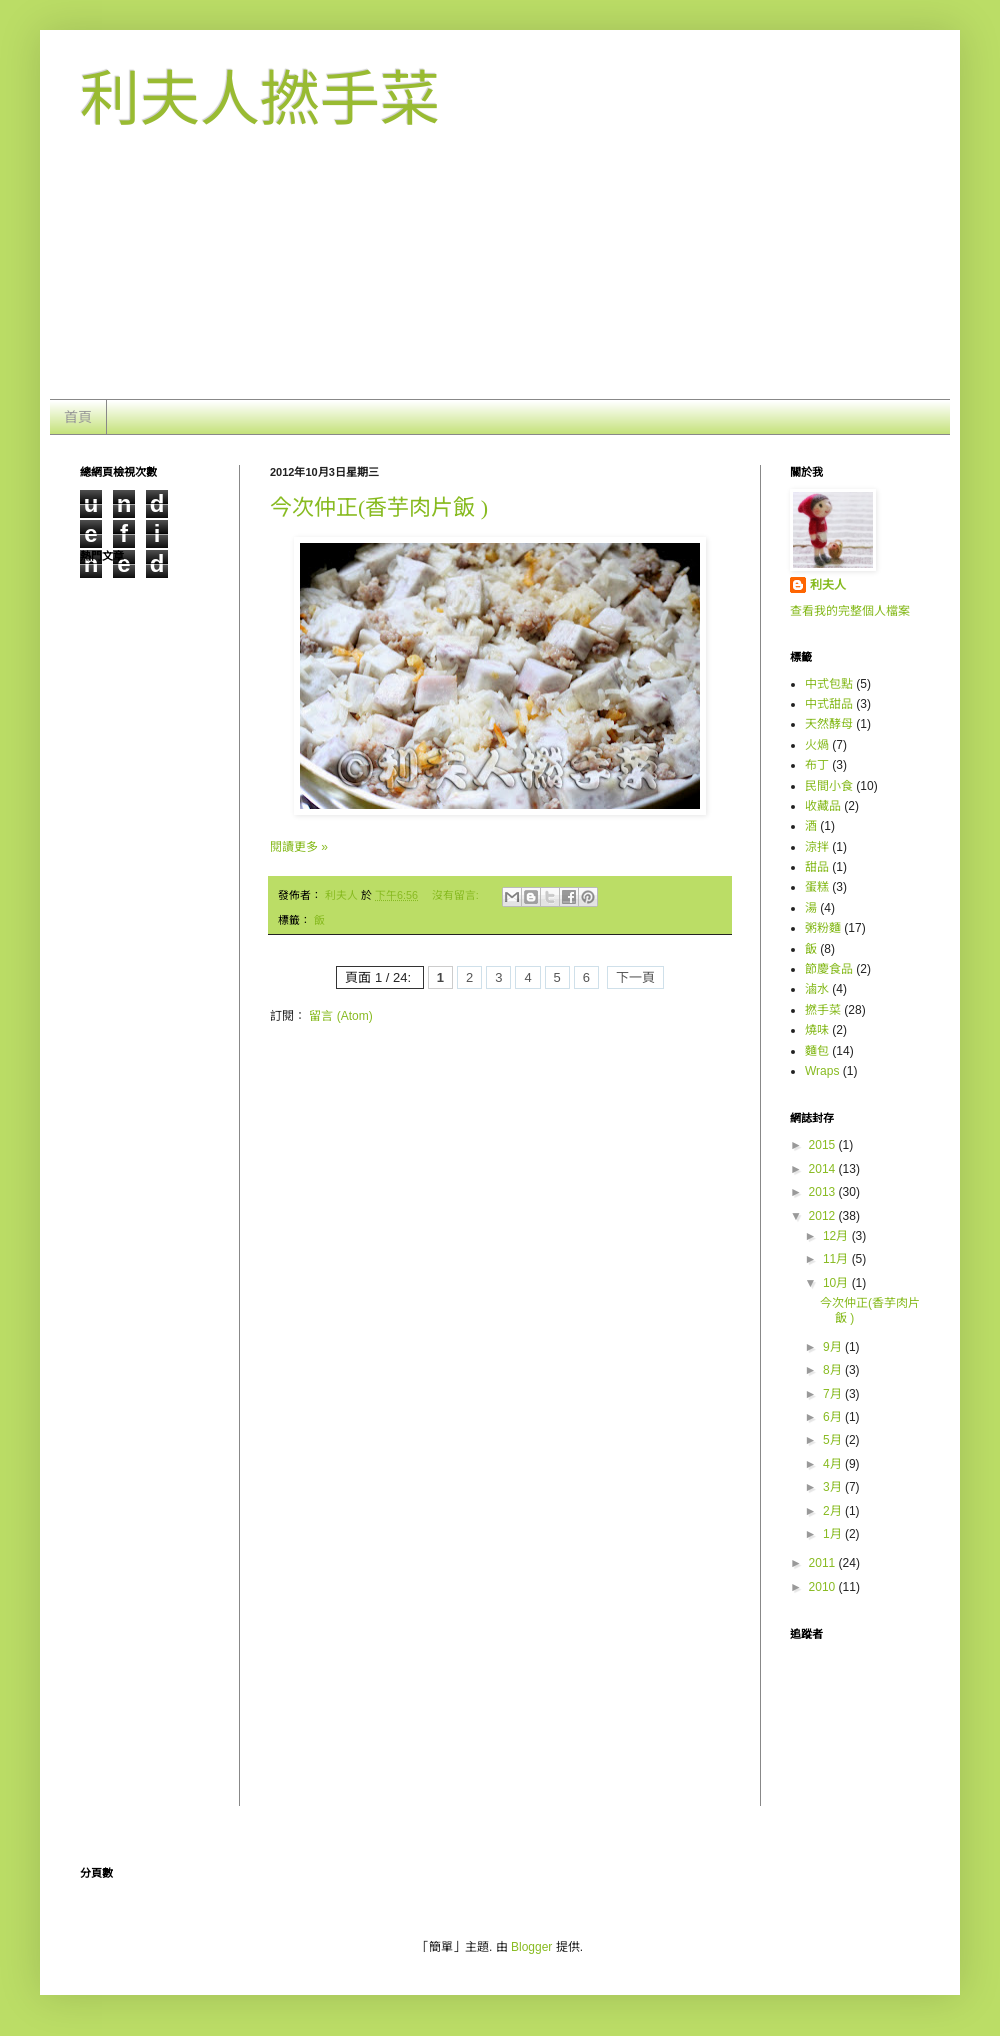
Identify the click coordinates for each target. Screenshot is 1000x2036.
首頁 (78, 417)
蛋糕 (817, 887)
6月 (834, 1417)
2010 (824, 1587)
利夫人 (828, 585)
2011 (824, 1563)
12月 (837, 1236)
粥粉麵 (823, 928)
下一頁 (635, 977)
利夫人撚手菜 (260, 99)
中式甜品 (829, 704)
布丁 (817, 765)
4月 (834, 1464)
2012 (824, 1216)
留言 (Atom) (340, 1016)
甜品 (817, 867)
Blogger (531, 1947)
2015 (824, 1145)
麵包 (817, 1051)
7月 (834, 1394)
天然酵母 (829, 724)
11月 (837, 1259)
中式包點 (829, 684)
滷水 (817, 989)
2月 (834, 1511)
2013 (824, 1192)
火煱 (817, 745)
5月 (834, 1440)
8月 (834, 1370)
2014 (824, 1169)
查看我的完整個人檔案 (850, 611)
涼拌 (817, 847)
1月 (834, 1534)
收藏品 (823, 806)
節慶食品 (829, 969)
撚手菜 (823, 1010)
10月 (837, 1283)
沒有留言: (457, 895)
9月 (834, 1347)
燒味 (817, 1030)
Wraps (822, 1071)
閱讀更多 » (299, 847)
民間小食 (829, 786)
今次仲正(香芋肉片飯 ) (379, 507)
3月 (834, 1487)
